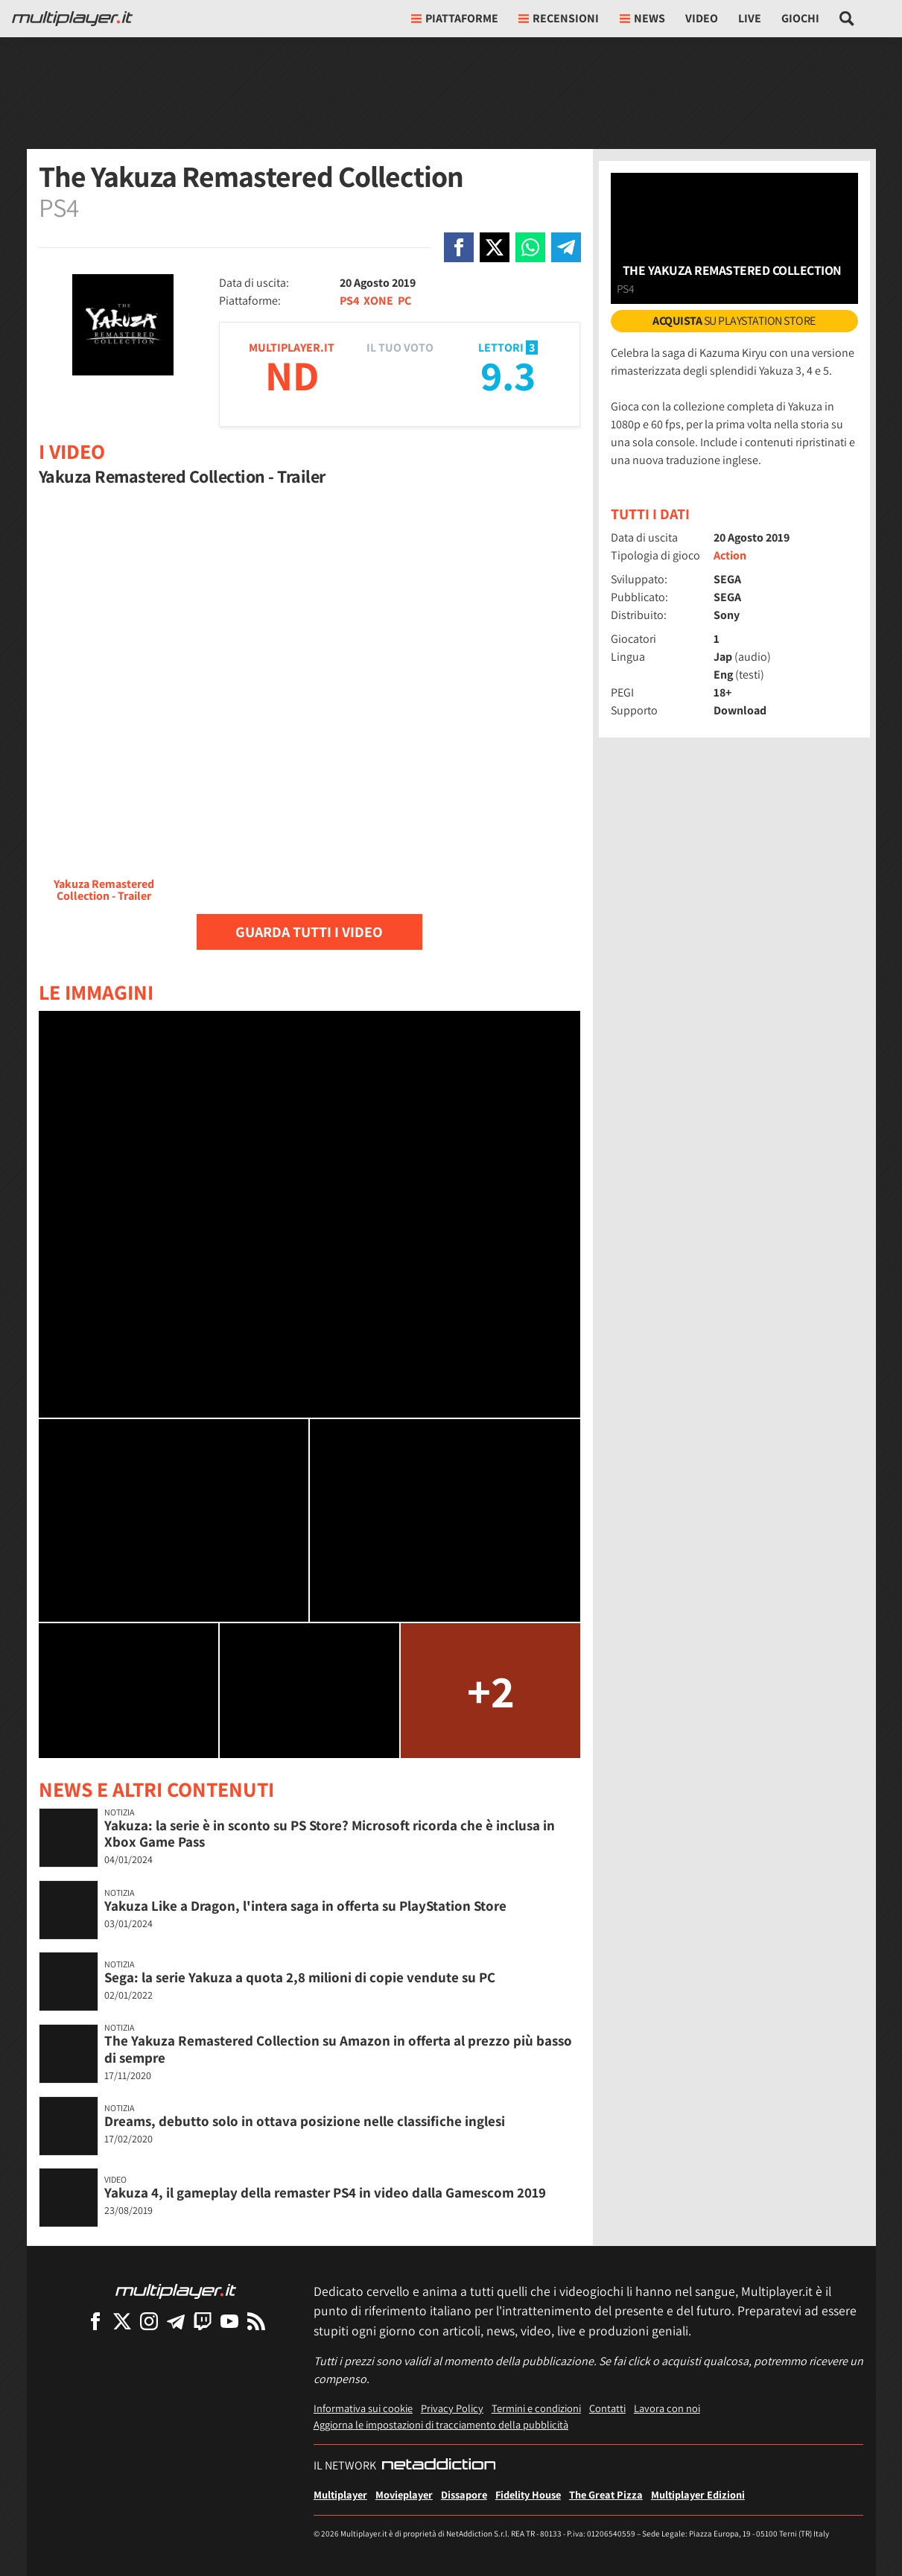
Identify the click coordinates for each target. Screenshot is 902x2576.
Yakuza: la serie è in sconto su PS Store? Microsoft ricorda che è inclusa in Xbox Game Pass (329, 1833)
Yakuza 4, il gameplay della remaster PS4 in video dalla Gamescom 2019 (325, 2192)
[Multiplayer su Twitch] (203, 2321)
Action (730, 555)
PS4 (349, 300)
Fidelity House (528, 2494)
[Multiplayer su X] (122, 2321)
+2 (491, 1690)
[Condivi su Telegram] (566, 247)
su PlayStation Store (734, 321)
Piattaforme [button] (454, 18)
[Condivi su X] (494, 247)
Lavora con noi (667, 2408)
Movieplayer (404, 2494)
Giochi (800, 18)
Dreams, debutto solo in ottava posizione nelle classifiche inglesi (304, 2121)
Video (701, 18)
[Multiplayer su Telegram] (176, 2321)
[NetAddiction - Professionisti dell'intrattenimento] (438, 2466)
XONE (378, 300)
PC (404, 300)
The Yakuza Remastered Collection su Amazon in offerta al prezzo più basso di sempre (338, 2048)
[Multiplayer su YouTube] (229, 2321)
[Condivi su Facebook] (459, 247)
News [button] (642, 18)
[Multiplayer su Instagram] (149, 2321)
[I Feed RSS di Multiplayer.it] (256, 2321)
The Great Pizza (606, 2494)
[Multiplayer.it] (72, 18)
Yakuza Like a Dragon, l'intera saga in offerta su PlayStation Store (305, 1905)
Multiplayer (340, 2494)
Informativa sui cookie (363, 2408)
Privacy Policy (452, 2408)
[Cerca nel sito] (847, 18)
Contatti (607, 2408)
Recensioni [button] (558, 18)
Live (749, 18)
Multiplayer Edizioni (698, 2494)
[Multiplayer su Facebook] (95, 2321)
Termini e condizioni (536, 2408)
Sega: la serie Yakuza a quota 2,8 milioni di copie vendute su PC (299, 1977)
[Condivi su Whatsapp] (530, 247)
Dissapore (464, 2494)
